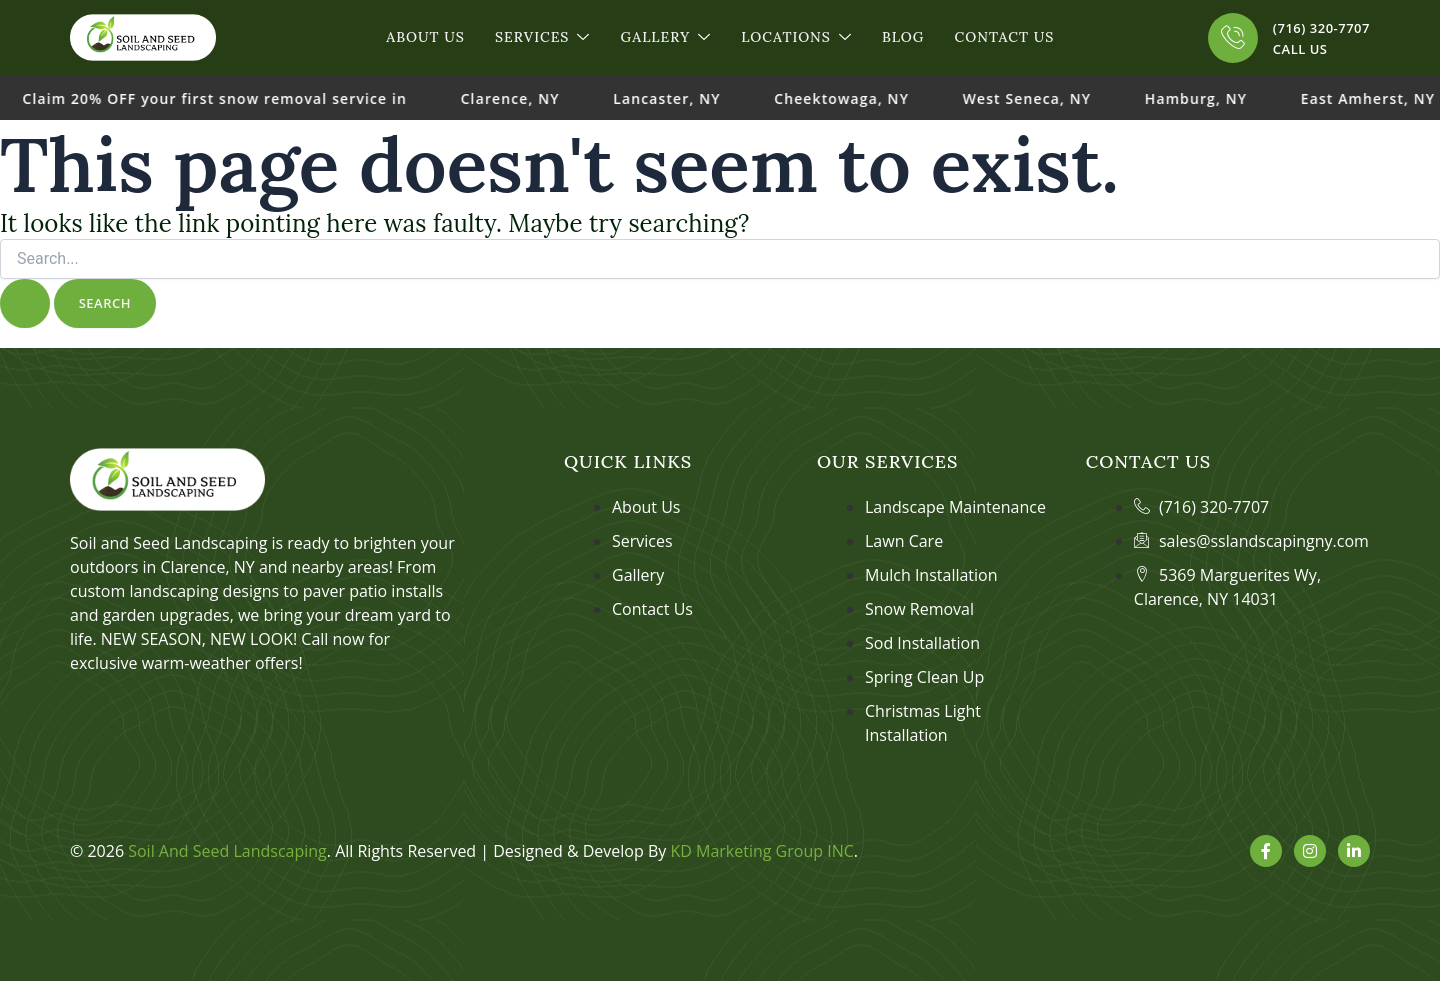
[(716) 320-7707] (1233, 38)
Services (542, 37)
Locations (796, 37)
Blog (903, 37)
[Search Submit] (25, 303)
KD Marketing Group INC (761, 851)
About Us (425, 37)
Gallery (665, 37)
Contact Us (1004, 37)
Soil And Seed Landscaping (227, 851)
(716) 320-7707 (1321, 28)
